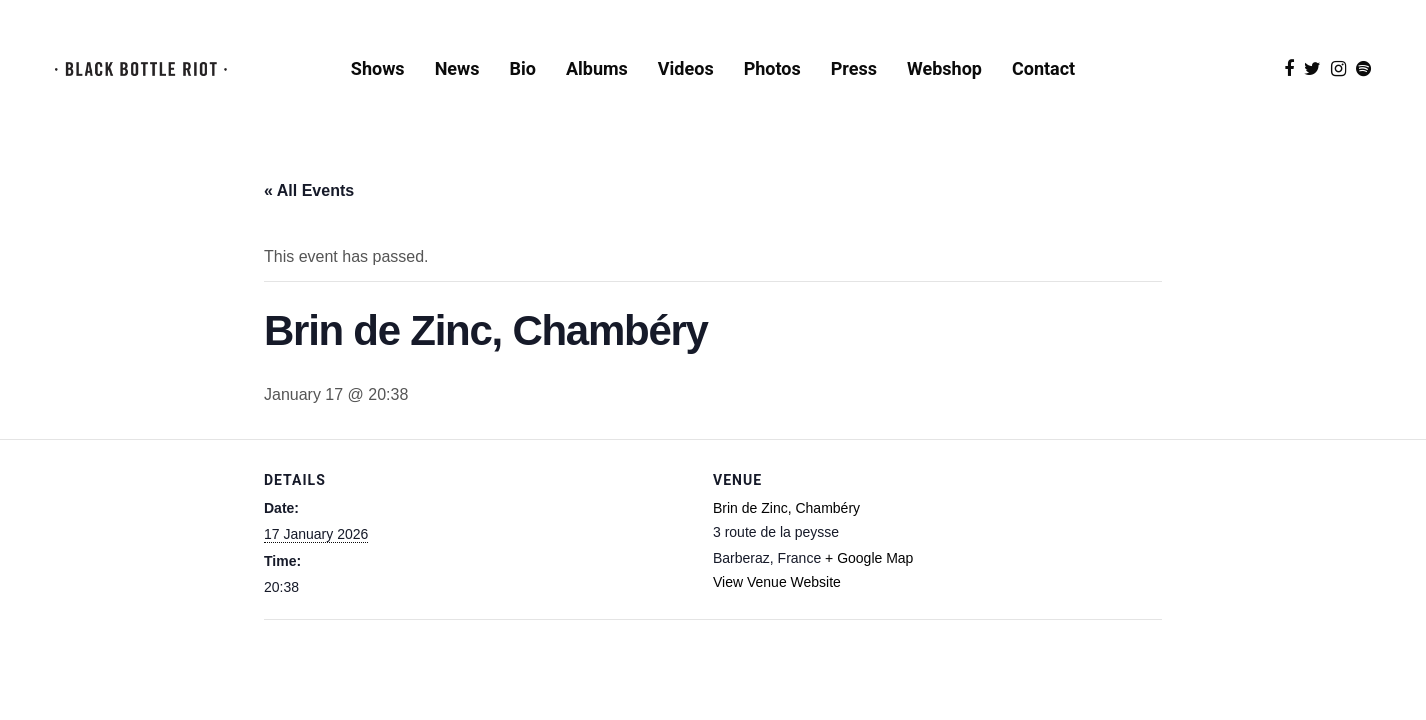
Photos (772, 68)
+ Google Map (869, 558)
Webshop (944, 68)
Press (854, 68)
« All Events (309, 190)
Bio (523, 68)
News (457, 68)
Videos (686, 68)
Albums (597, 68)
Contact (1043, 68)
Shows (378, 68)
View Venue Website (777, 582)
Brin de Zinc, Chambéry (786, 508)
